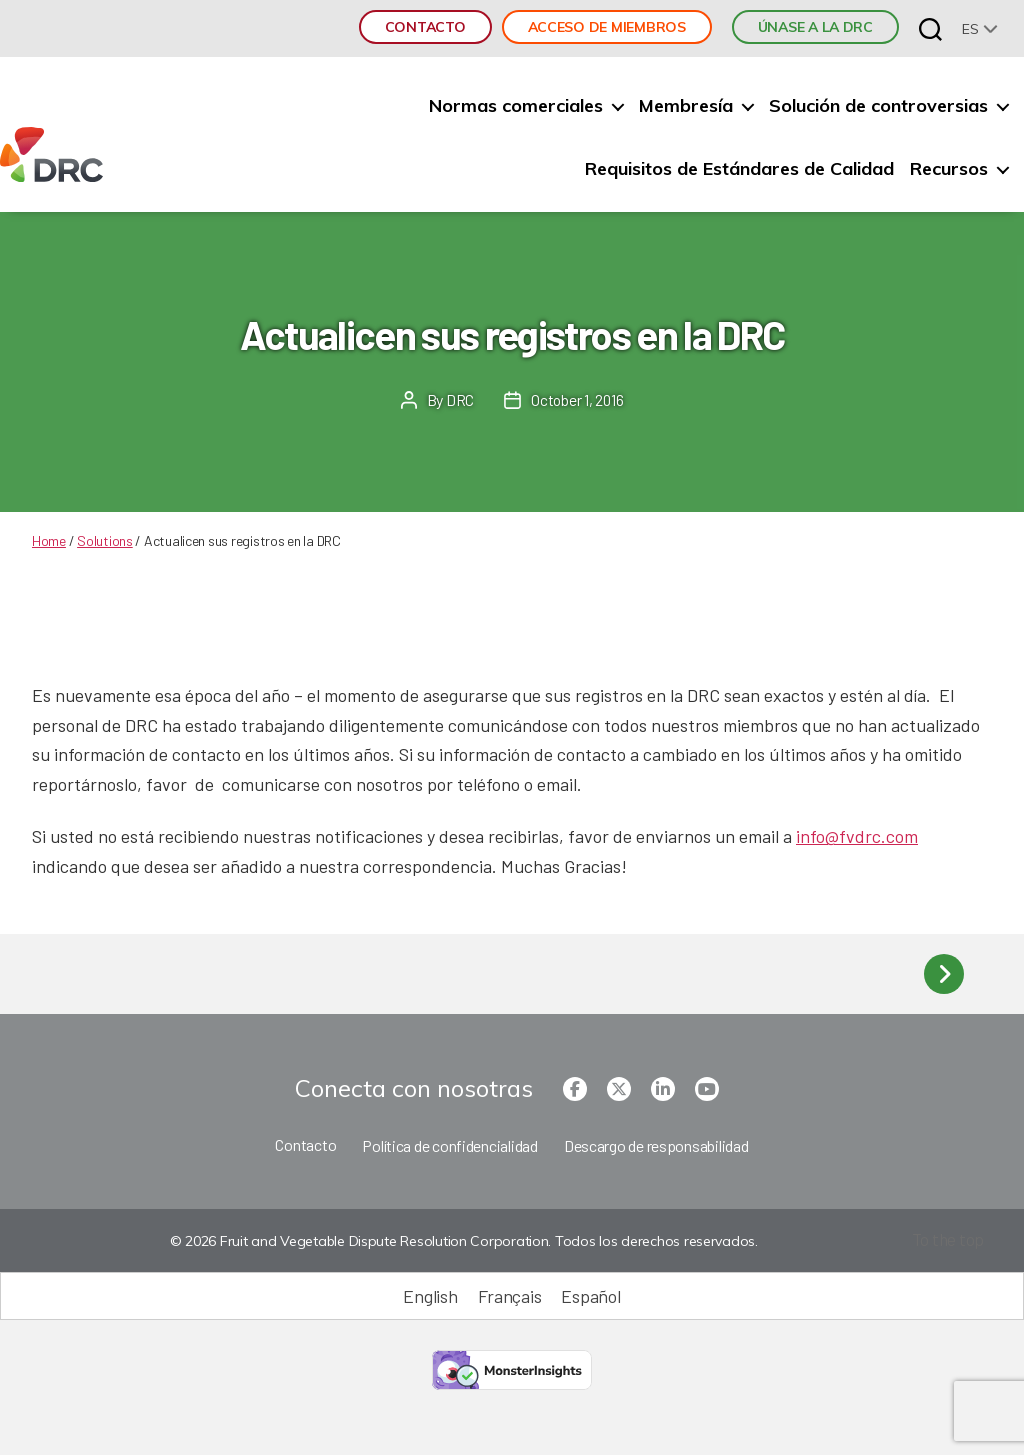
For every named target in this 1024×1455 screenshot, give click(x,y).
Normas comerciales (516, 106)
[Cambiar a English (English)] (430, 1296)
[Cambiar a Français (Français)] (510, 1296)
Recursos (949, 169)
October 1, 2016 (577, 399)
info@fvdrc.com (857, 836)
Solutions (105, 540)
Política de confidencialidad (449, 1145)
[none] (980, 28)
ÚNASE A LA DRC (815, 27)
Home (49, 540)
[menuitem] (980, 28)
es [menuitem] (970, 29)
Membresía (686, 106)
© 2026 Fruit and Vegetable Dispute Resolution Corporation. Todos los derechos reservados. (462, 1242)
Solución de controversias (878, 106)
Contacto (425, 27)
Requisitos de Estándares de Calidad (739, 169)
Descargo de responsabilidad (656, 1145)
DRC (459, 399)
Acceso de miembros (607, 27)
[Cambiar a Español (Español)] (590, 1296)
